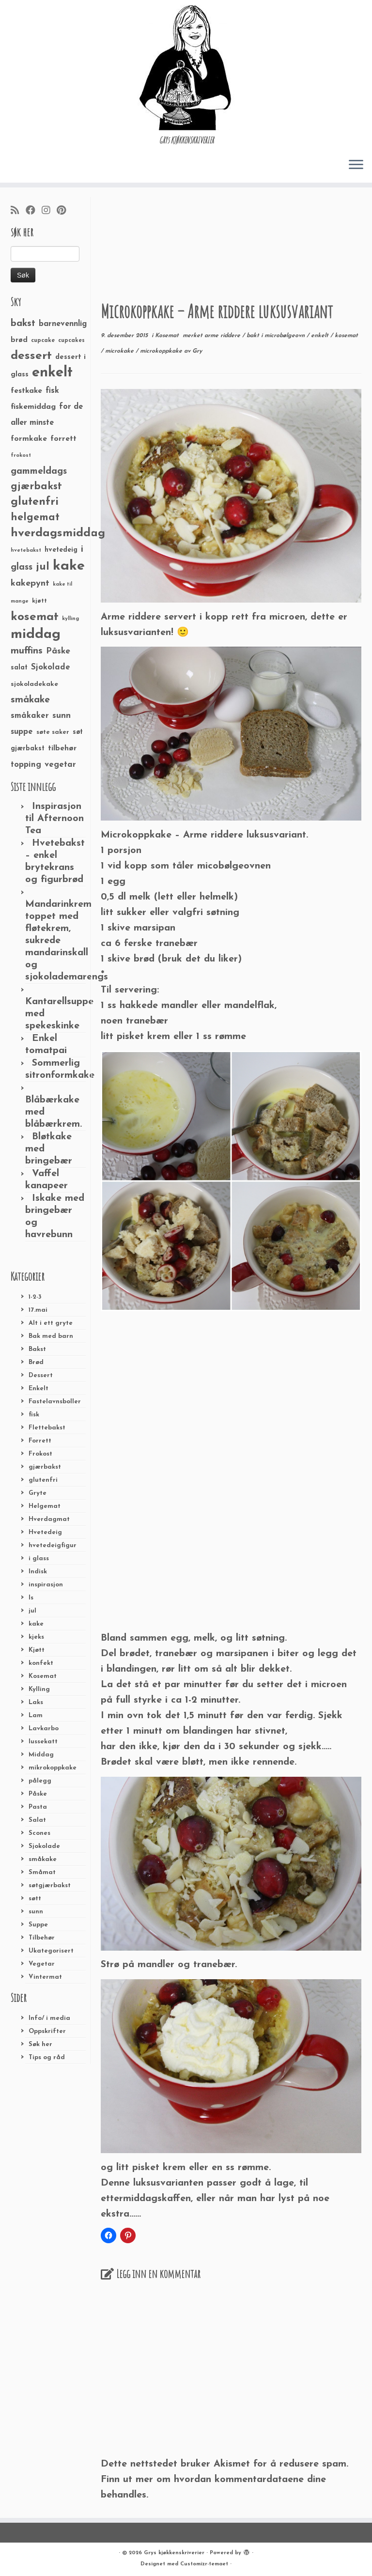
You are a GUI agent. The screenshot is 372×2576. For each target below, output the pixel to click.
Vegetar (42, 1964)
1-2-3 (35, 1297)
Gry (197, 351)
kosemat (346, 336)
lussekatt (43, 1741)
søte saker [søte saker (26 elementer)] (52, 732)
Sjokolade (44, 1846)
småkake (43, 1859)
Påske (38, 1794)
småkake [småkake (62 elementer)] (30, 700)
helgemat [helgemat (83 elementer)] (35, 517)
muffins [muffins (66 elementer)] (27, 651)
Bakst (37, 1349)
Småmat (42, 1872)
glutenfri (43, 1480)
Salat (37, 1820)
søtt (35, 1898)
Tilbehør (42, 1938)
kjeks (36, 1637)
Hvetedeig (45, 1532)
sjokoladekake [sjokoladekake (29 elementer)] (34, 684)
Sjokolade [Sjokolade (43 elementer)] (50, 667)
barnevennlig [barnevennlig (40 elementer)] (63, 324)
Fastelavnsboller (55, 1401)
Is (31, 1598)
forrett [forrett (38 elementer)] (63, 439)
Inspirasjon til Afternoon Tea (54, 819)
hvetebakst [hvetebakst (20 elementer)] (26, 550)
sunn (36, 1912)
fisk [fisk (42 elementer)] (52, 391)
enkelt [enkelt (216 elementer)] (52, 373)
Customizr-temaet (204, 2564)
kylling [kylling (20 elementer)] (70, 618)
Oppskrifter (47, 2031)
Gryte (37, 1493)
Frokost (40, 1454)
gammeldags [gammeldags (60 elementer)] (39, 471)
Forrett (40, 1441)
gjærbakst (45, 1467)
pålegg (40, 1781)
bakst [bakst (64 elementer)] (23, 323)
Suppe (38, 1925)
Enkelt (38, 1388)
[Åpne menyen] (356, 165)
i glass (39, 1558)
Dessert (41, 1375)
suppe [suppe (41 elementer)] (22, 732)
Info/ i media (49, 2018)
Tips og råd (47, 2057)
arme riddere (223, 336)
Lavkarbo (44, 1728)
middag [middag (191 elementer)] (36, 634)
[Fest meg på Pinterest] (64, 211)
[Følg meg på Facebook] (34, 211)
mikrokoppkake (53, 1768)
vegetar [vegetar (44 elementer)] (60, 764)
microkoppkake (162, 351)
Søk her (40, 2044)
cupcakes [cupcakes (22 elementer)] (71, 340)
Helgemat (45, 1506)
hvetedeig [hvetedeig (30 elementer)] (61, 550)
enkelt (320, 336)
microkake (120, 351)
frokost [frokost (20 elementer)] (21, 455)
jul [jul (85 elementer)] (42, 567)
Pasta (38, 1807)
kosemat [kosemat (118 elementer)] (35, 617)
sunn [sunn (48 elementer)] (61, 716)
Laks (36, 1702)
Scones (39, 1833)
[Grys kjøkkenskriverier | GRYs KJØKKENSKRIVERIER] (186, 67)
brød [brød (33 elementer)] (19, 340)
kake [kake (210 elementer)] (69, 566)
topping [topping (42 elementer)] (26, 765)
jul (32, 1611)
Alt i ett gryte (51, 1323)
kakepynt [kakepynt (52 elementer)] (30, 583)
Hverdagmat (49, 1519)
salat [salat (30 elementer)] (19, 667)
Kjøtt (37, 1650)
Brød (36, 1362)
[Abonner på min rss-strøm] (18, 211)
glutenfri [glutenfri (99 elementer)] (35, 502)
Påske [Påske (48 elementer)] (58, 651)
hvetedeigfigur (53, 1545)
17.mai (38, 1310)
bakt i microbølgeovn (277, 336)
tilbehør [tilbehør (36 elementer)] (62, 748)
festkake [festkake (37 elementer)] (26, 391)
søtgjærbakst (50, 1885)
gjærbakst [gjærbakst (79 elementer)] (36, 486)
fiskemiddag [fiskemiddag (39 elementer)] (33, 407)
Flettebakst (47, 1428)
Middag (41, 1755)
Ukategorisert (51, 1951)
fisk (34, 1415)
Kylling (39, 1689)
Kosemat (43, 1676)
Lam (36, 1715)
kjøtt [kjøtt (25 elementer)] (39, 601)
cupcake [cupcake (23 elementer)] (43, 340)
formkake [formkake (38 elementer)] (29, 439)
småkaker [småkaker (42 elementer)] (30, 716)
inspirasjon (46, 1585)
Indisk (38, 1571)
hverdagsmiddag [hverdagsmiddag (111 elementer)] (58, 533)
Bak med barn (51, 1336)
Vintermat (45, 1977)
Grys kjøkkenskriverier (174, 2553)
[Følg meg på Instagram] (49, 211)
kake (36, 1624)
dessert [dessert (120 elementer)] (31, 356)
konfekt (41, 1663)
